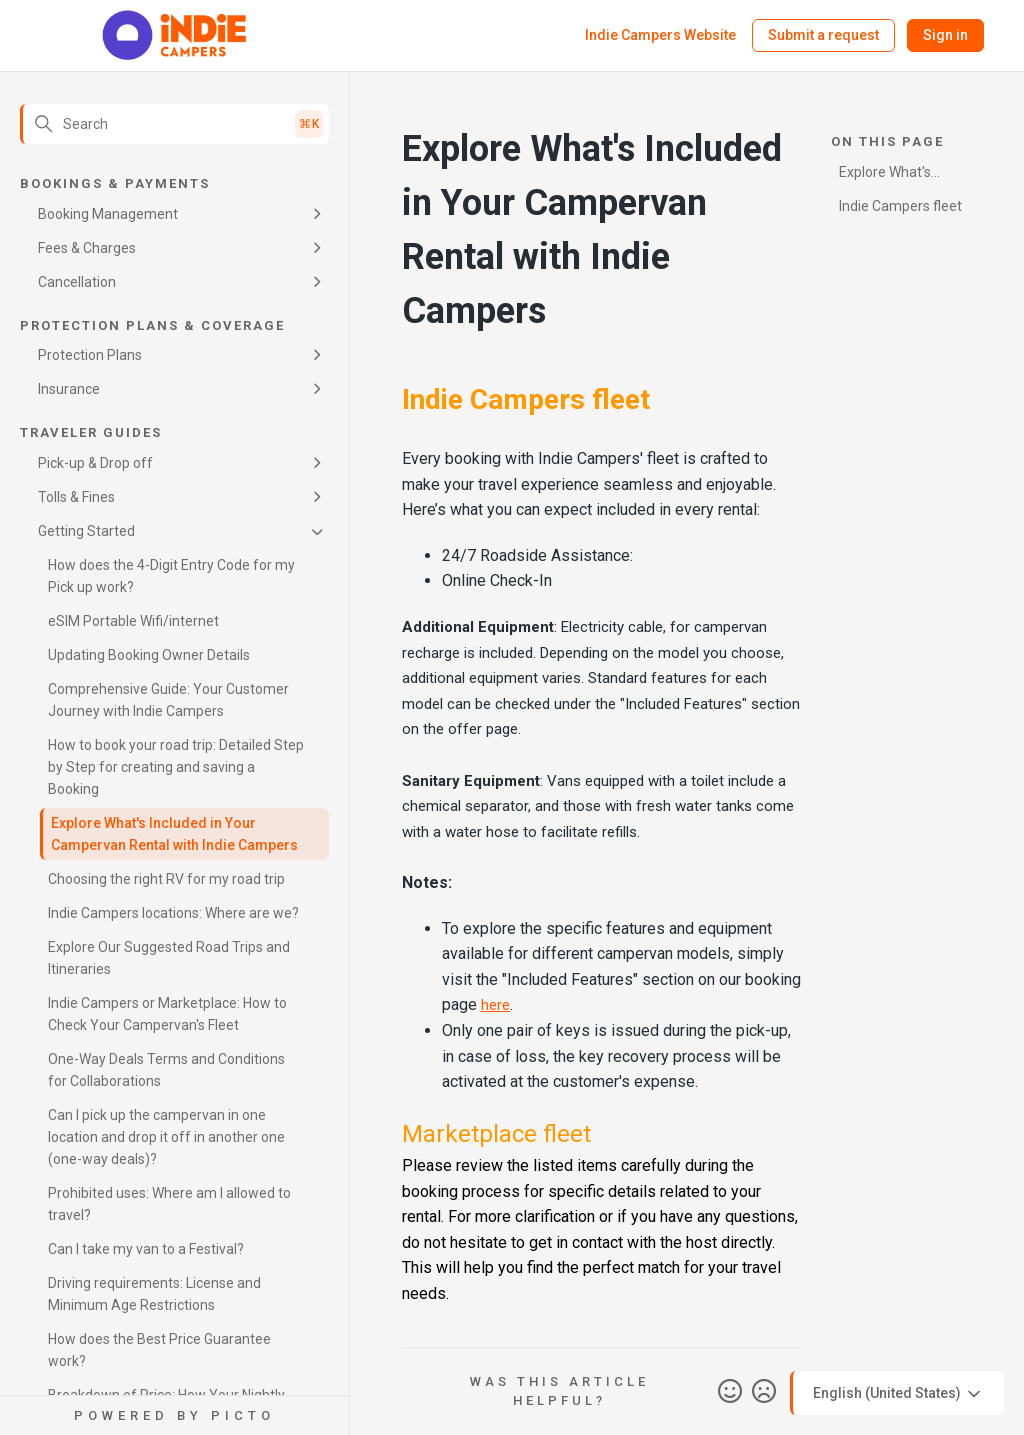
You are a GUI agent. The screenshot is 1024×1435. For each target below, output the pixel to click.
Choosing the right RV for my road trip (166, 879)
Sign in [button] (945, 35)
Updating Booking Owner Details (149, 655)
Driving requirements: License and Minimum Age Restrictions (154, 1294)
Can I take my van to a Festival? (146, 1249)
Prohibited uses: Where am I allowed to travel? (169, 1204)
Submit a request (823, 35)
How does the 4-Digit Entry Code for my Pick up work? (171, 576)
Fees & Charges (87, 248)
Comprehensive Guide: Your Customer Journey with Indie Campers (168, 700)
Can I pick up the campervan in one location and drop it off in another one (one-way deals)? (166, 1137)
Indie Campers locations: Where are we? (173, 913)
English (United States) (898, 1394)
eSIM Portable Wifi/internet (133, 621)
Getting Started (86, 531)
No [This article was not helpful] (764, 1392)
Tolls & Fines (76, 497)
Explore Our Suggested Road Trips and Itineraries (169, 958)
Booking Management (108, 214)
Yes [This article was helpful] (730, 1392)
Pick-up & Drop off (95, 463)
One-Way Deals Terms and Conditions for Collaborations (166, 1070)
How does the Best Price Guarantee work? (159, 1350)
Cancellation (77, 282)
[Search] (174, 124)
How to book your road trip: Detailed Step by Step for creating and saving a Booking (176, 767)
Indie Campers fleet (900, 206)
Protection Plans (90, 355)
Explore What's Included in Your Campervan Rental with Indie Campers (174, 834)
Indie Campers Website (660, 35)
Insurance (69, 389)
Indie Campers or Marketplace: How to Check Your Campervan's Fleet (167, 1014)
